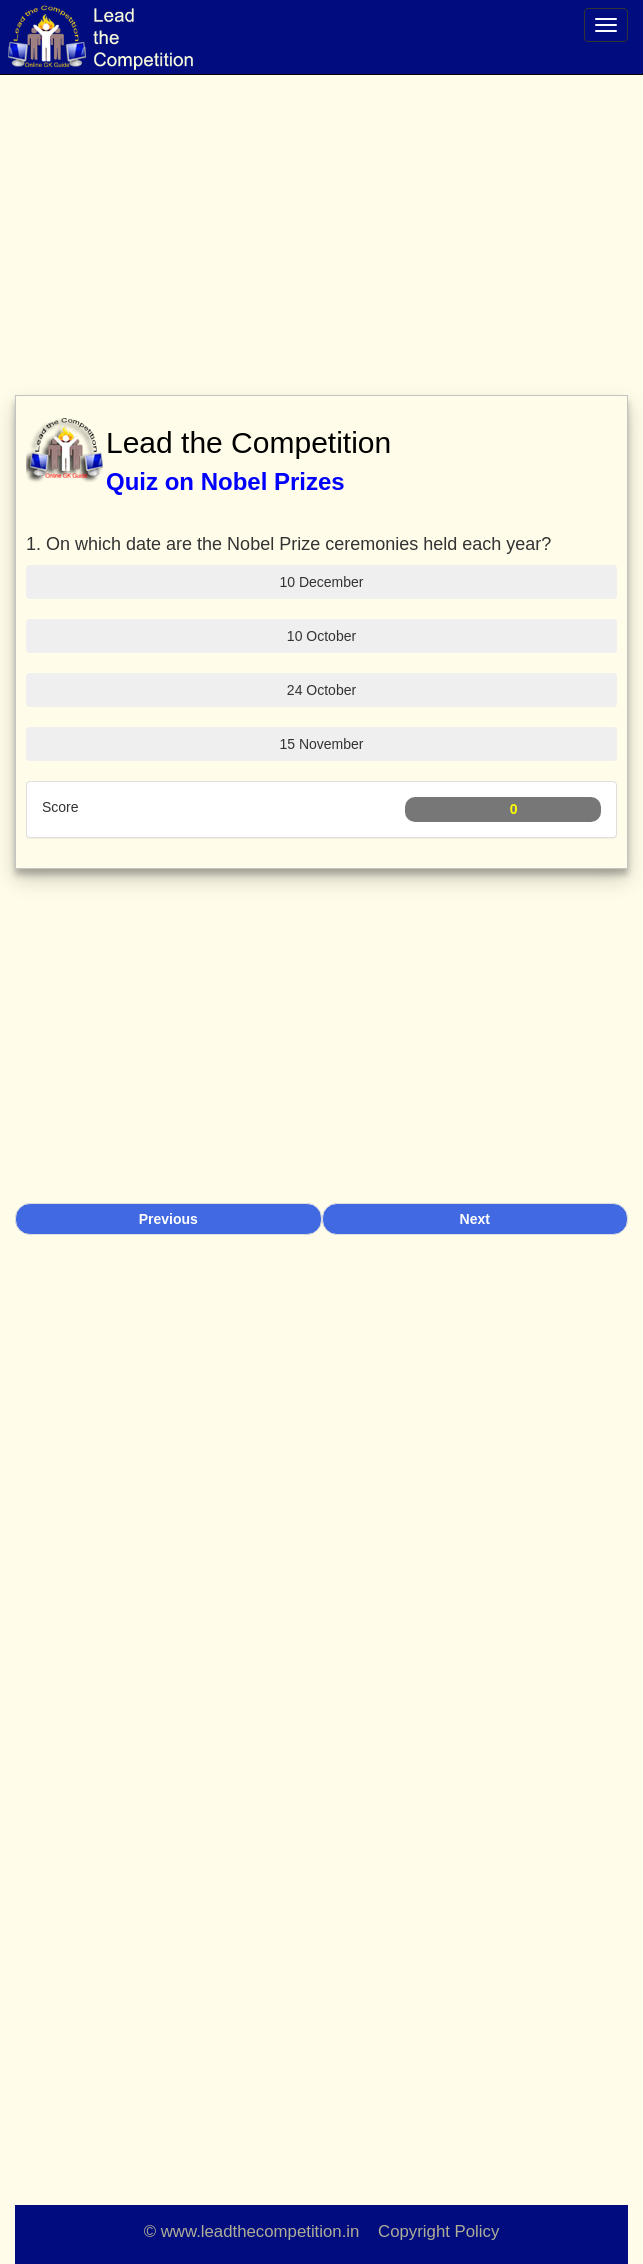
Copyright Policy (438, 2231)
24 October (321, 690)
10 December (321, 582)
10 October (321, 636)
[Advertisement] (321, 220)
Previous (168, 1219)
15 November (321, 744)
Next (475, 1219)
